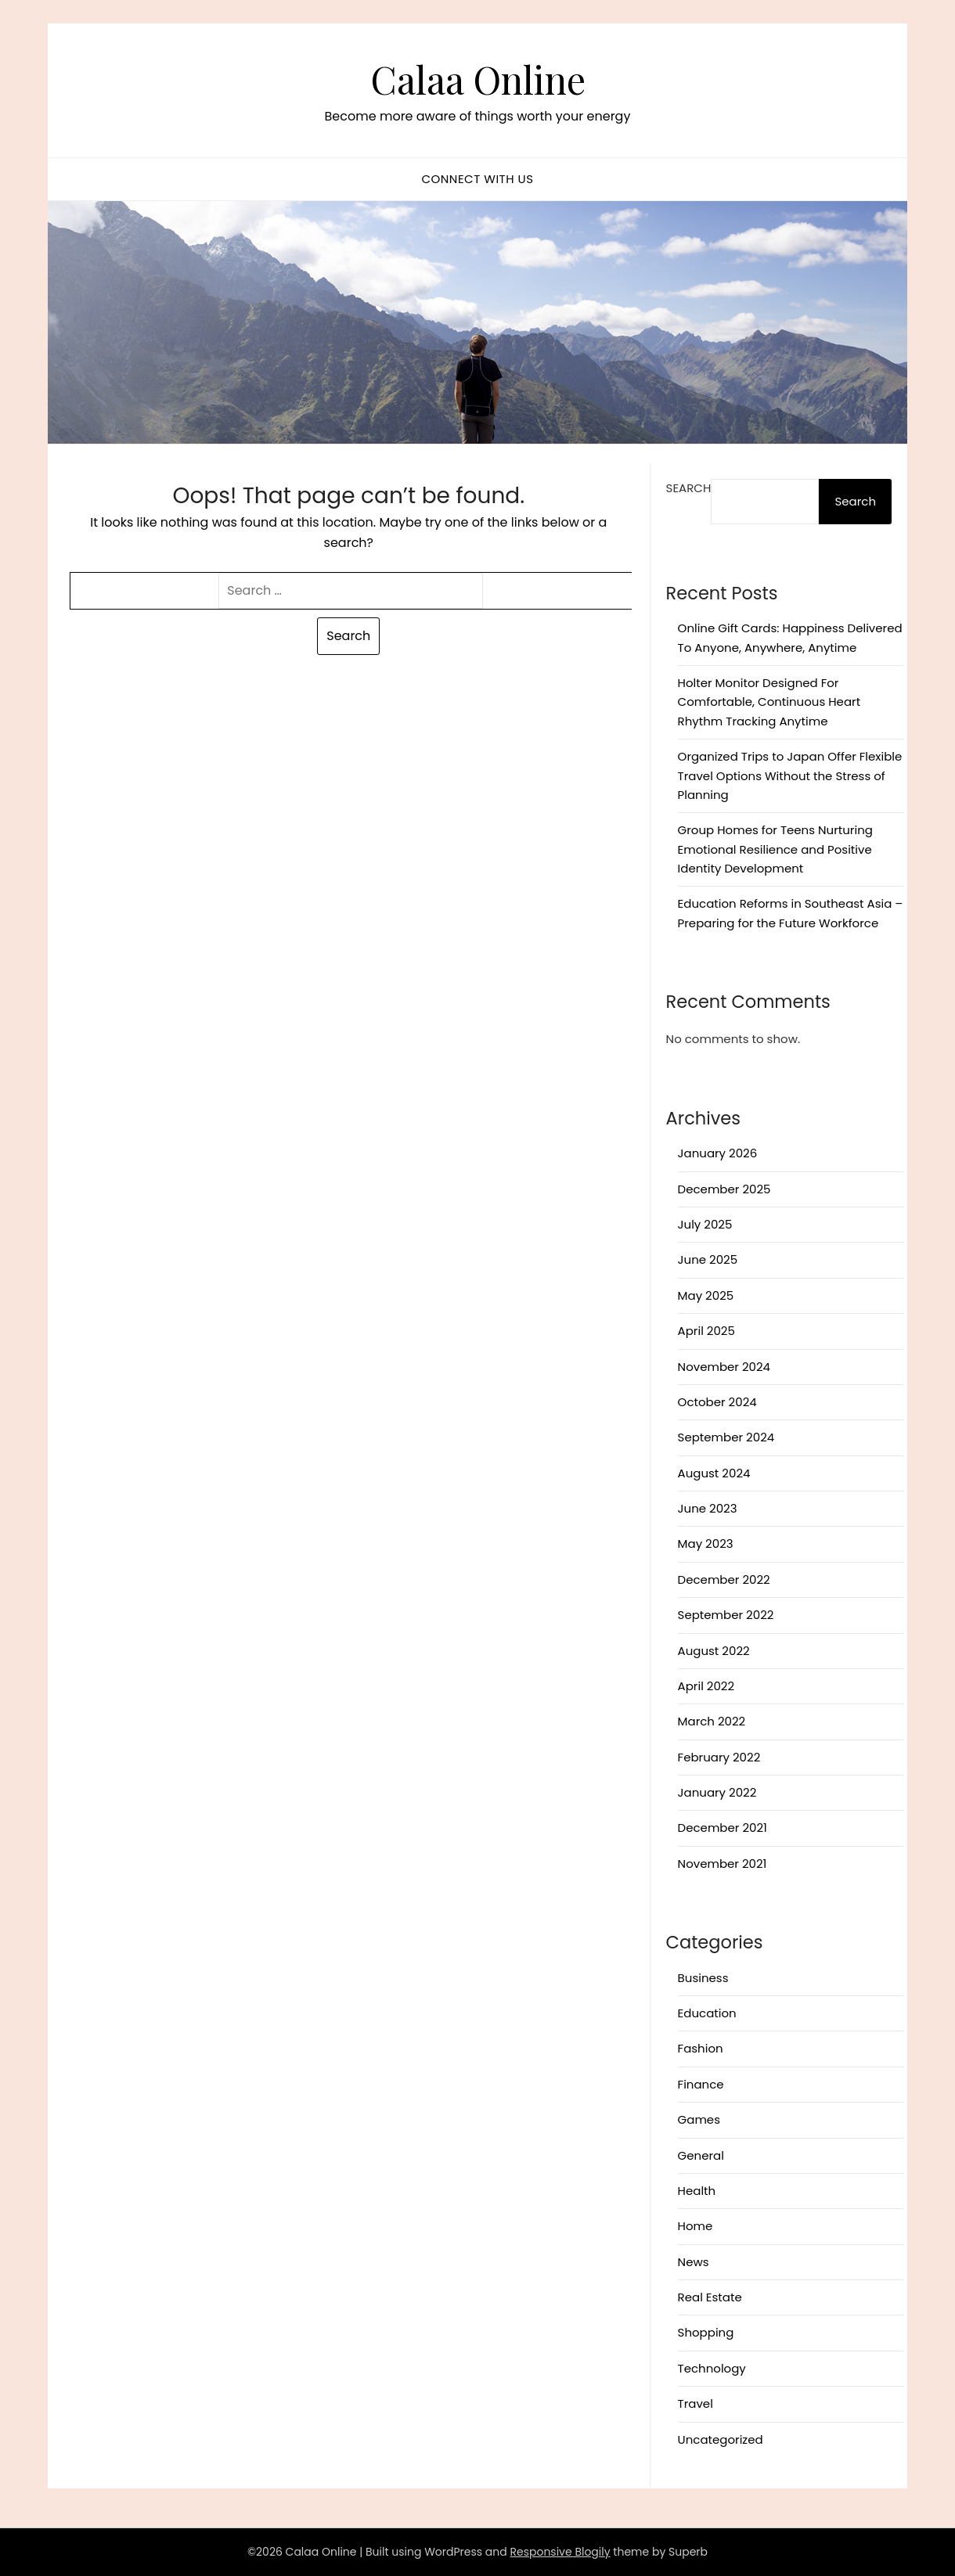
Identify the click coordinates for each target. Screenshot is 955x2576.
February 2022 (719, 1757)
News (693, 2262)
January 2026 (718, 1153)
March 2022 (712, 1721)
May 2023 (705, 1543)
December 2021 (722, 1827)
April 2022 (706, 1686)
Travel (695, 2403)
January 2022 (717, 1792)
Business (703, 1978)
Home (695, 2226)
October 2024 (717, 1402)
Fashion (700, 2048)
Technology (712, 2368)
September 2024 (726, 1437)
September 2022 (726, 1614)
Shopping (706, 2332)
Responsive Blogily (560, 2552)
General (701, 2155)
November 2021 (722, 1863)
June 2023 (707, 1508)
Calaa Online (478, 79)
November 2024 (724, 1366)
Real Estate (710, 2297)
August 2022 (714, 1650)
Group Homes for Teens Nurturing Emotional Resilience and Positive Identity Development (775, 849)
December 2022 (724, 1579)
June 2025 (708, 1259)
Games (699, 2119)
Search (689, 488)
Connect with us (477, 179)
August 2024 (714, 1473)
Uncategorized (720, 2439)
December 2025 (724, 1189)
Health (697, 2190)
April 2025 (706, 1330)
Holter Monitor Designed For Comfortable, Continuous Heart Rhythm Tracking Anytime (769, 702)
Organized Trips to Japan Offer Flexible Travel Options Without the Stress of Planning (790, 775)
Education (707, 2013)
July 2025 (705, 1224)
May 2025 (706, 1295)
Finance (701, 2084)
